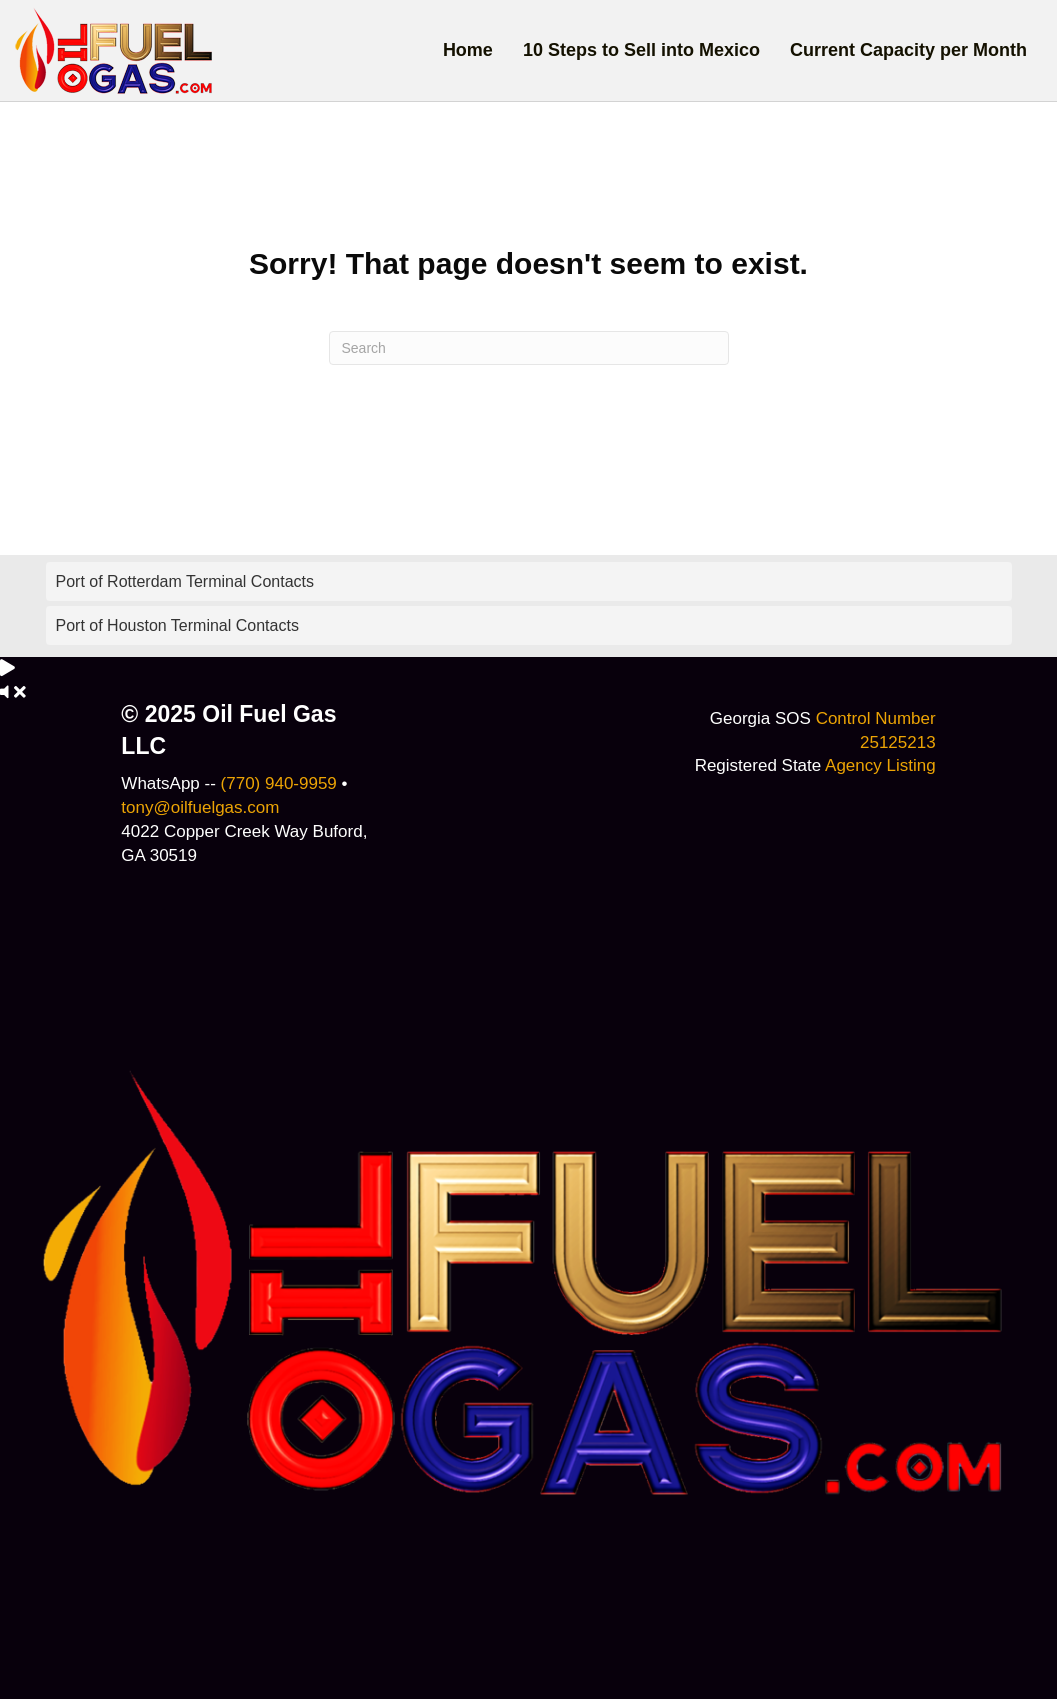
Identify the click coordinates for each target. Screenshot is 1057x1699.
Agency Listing (880, 765)
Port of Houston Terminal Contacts (177, 625)
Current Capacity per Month (908, 50)
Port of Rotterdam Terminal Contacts (185, 581)
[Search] (529, 348)
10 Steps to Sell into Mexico (641, 50)
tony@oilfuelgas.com (200, 807)
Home (468, 50)
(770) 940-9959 (279, 783)
